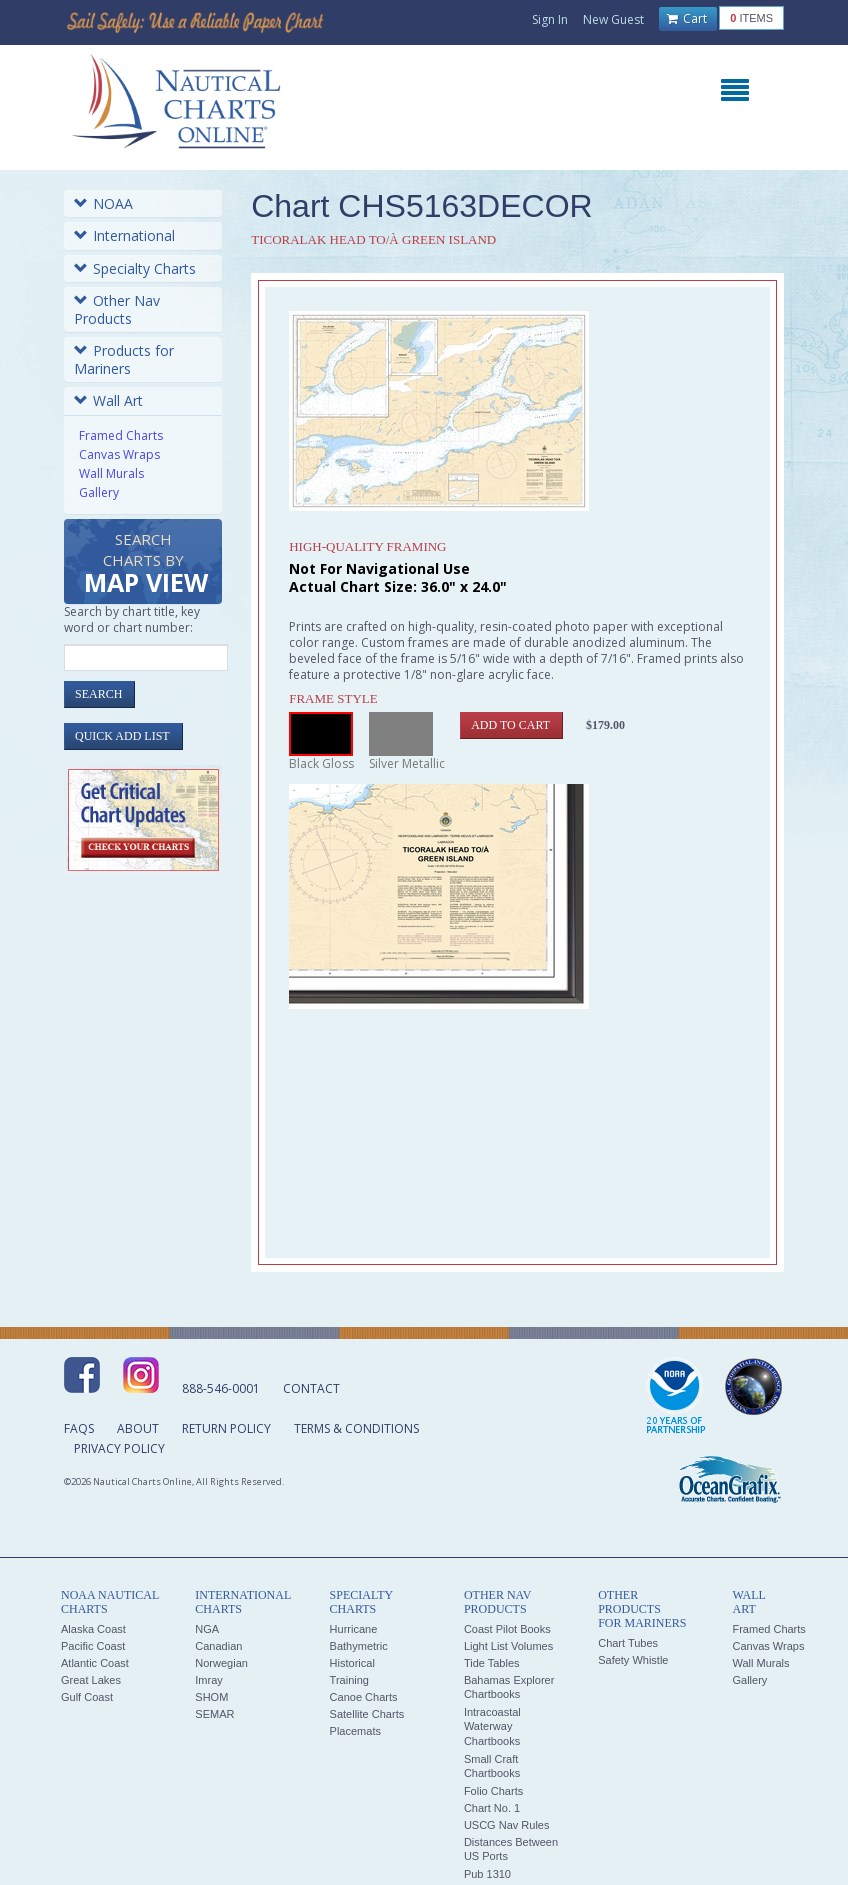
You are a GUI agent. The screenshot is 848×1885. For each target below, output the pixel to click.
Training (349, 1680)
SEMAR (214, 1714)
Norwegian (221, 1663)
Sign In (550, 19)
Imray (209, 1680)
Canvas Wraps (119, 454)
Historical (352, 1663)
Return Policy (226, 1428)
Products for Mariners (124, 359)
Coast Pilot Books (507, 1629)
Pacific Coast (93, 1646)
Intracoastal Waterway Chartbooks (492, 1726)
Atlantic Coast (95, 1663)
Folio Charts (493, 1791)
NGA (207, 1629)
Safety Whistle (633, 1660)
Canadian (218, 1646)
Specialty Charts (135, 268)
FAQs (79, 1428)
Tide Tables (492, 1663)
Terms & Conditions (356, 1428)
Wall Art (108, 400)
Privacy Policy (119, 1448)
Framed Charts (121, 435)
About (138, 1428)
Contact (311, 1388)
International (124, 235)
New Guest (613, 19)
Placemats (355, 1731)
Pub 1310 (487, 1874)
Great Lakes (91, 1680)
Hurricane (354, 1629)
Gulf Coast (87, 1697)
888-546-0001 (221, 1388)
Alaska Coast (93, 1629)
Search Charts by (146, 564)
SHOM (211, 1697)
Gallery (99, 492)
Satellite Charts (367, 1714)
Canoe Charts (364, 1697)
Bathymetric (359, 1646)
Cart (687, 19)
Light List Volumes (508, 1646)
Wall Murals (111, 473)
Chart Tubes (628, 1643)
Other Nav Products (117, 309)
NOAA (103, 203)
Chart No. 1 (492, 1808)
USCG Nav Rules (507, 1825)
